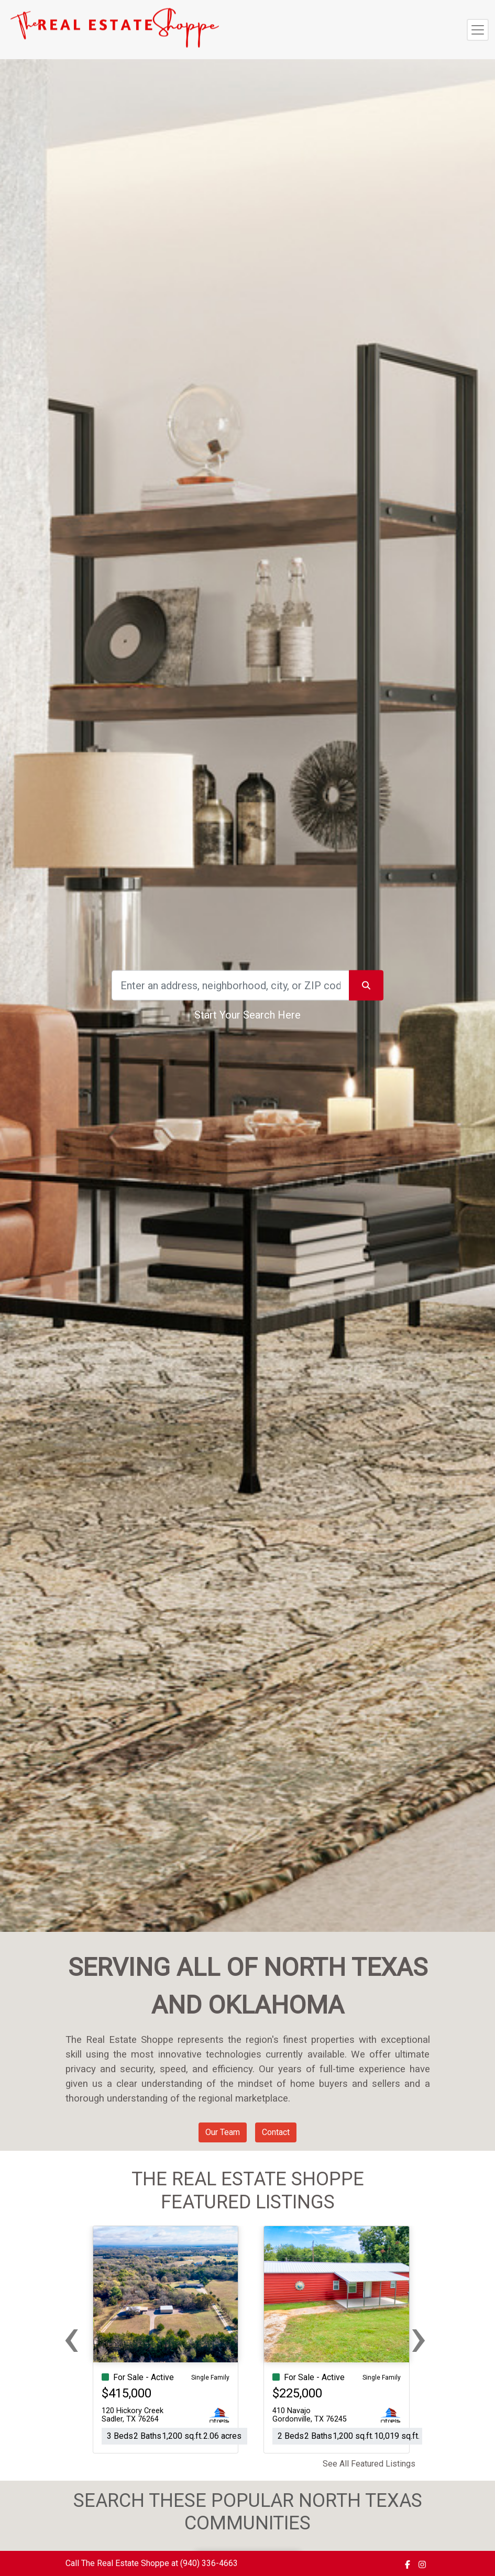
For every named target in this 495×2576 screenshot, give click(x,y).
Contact (276, 2132)
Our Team (222, 2132)
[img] (407, 2564)
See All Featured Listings (369, 2464)
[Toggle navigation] (478, 30)
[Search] (230, 985)
